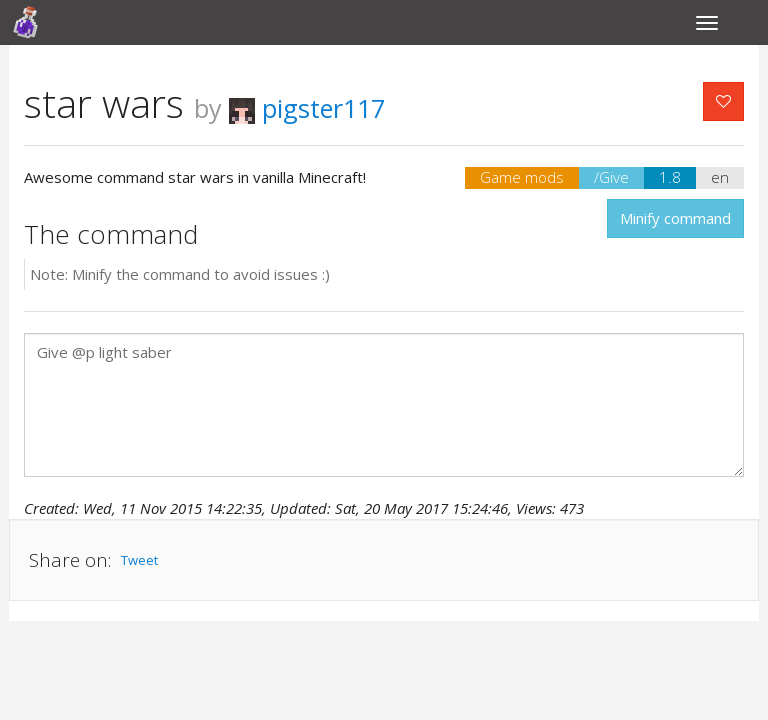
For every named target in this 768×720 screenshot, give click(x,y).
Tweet (139, 560)
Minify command (675, 218)
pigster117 (307, 108)
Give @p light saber (384, 405)
